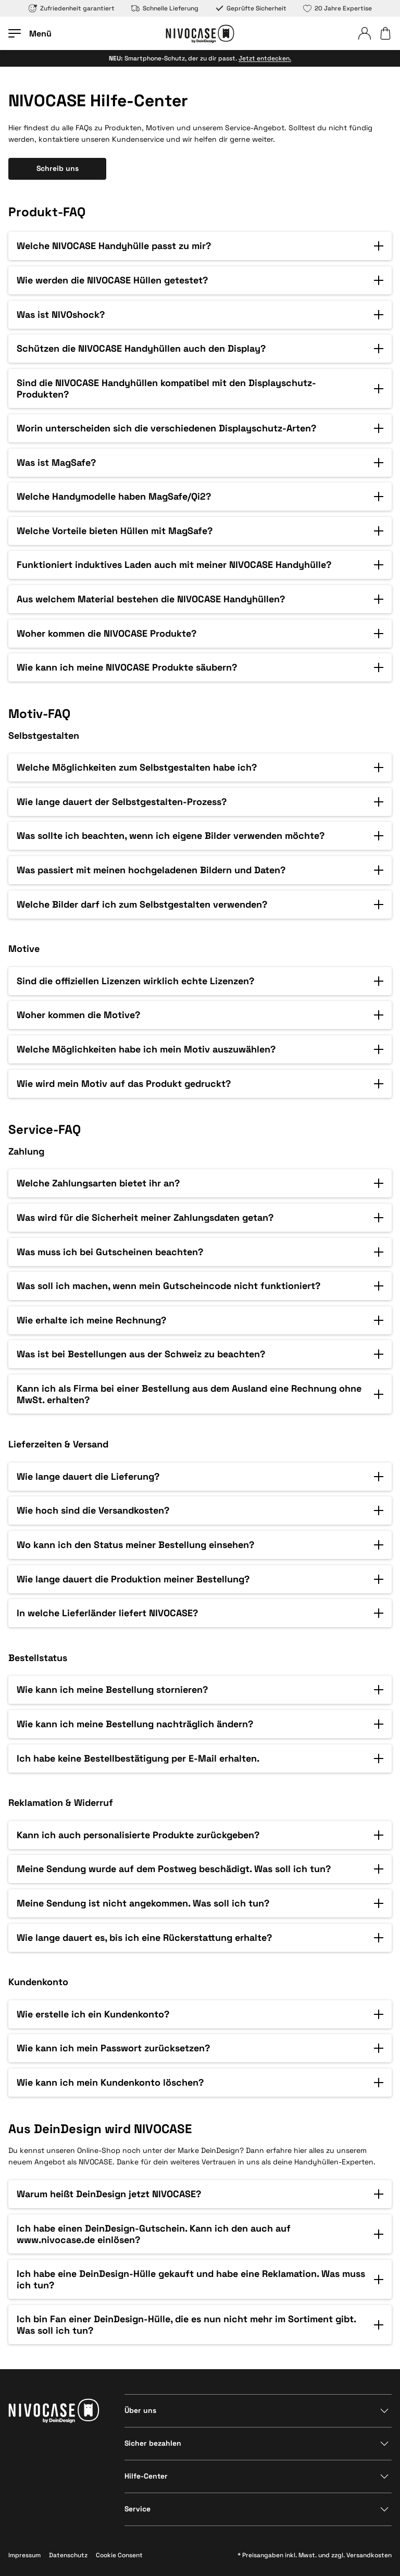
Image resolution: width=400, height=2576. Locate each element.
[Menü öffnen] (30, 33)
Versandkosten (369, 2555)
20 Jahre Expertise (337, 8)
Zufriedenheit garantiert (72, 8)
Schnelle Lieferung (164, 8)
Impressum (24, 2555)
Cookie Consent (119, 2555)
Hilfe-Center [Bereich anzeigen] (146, 2476)
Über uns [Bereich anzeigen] (140, 2410)
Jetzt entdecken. (265, 58)
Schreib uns (57, 168)
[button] (200, 246)
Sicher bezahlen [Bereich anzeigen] (152, 2443)
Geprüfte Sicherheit (250, 8)
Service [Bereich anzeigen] (137, 2508)
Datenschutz (68, 2555)
